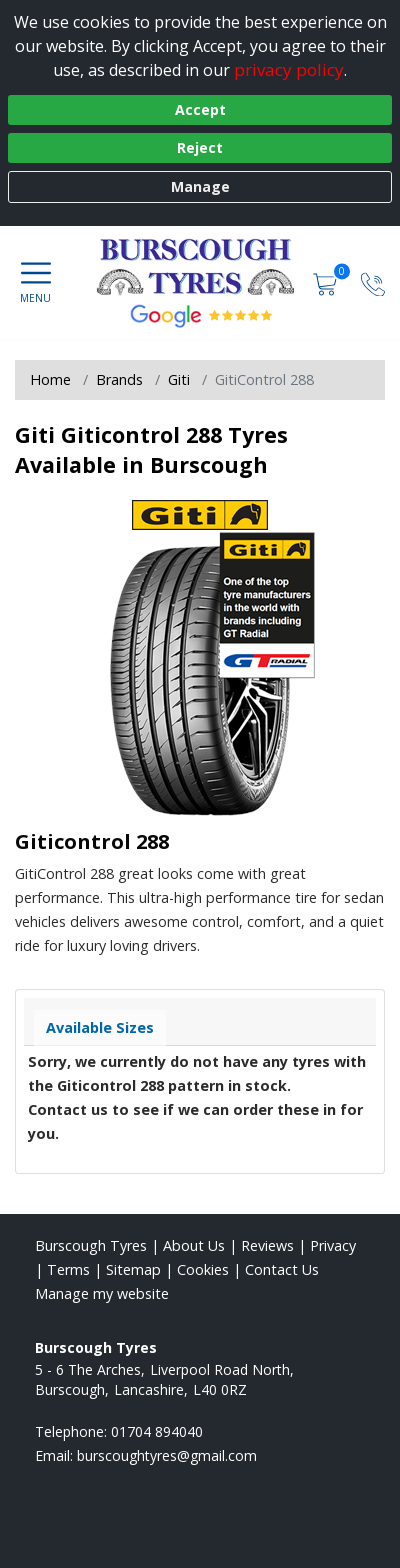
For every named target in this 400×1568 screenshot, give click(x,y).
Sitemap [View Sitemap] (133, 1269)
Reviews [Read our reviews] (267, 1245)
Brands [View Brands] (119, 379)
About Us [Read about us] (194, 1245)
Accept (200, 109)
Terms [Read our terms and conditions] (68, 1269)
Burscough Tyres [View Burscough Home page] (91, 1245)
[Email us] (167, 1455)
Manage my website (102, 1293)
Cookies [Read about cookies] (203, 1269)
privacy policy (289, 69)
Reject (200, 147)
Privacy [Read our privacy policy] (333, 1245)
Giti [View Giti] (179, 379)
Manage (200, 186)
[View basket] (327, 282)
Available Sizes (100, 1027)
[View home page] (203, 266)
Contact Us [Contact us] (282, 1269)
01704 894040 (157, 1431)
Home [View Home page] (50, 379)
